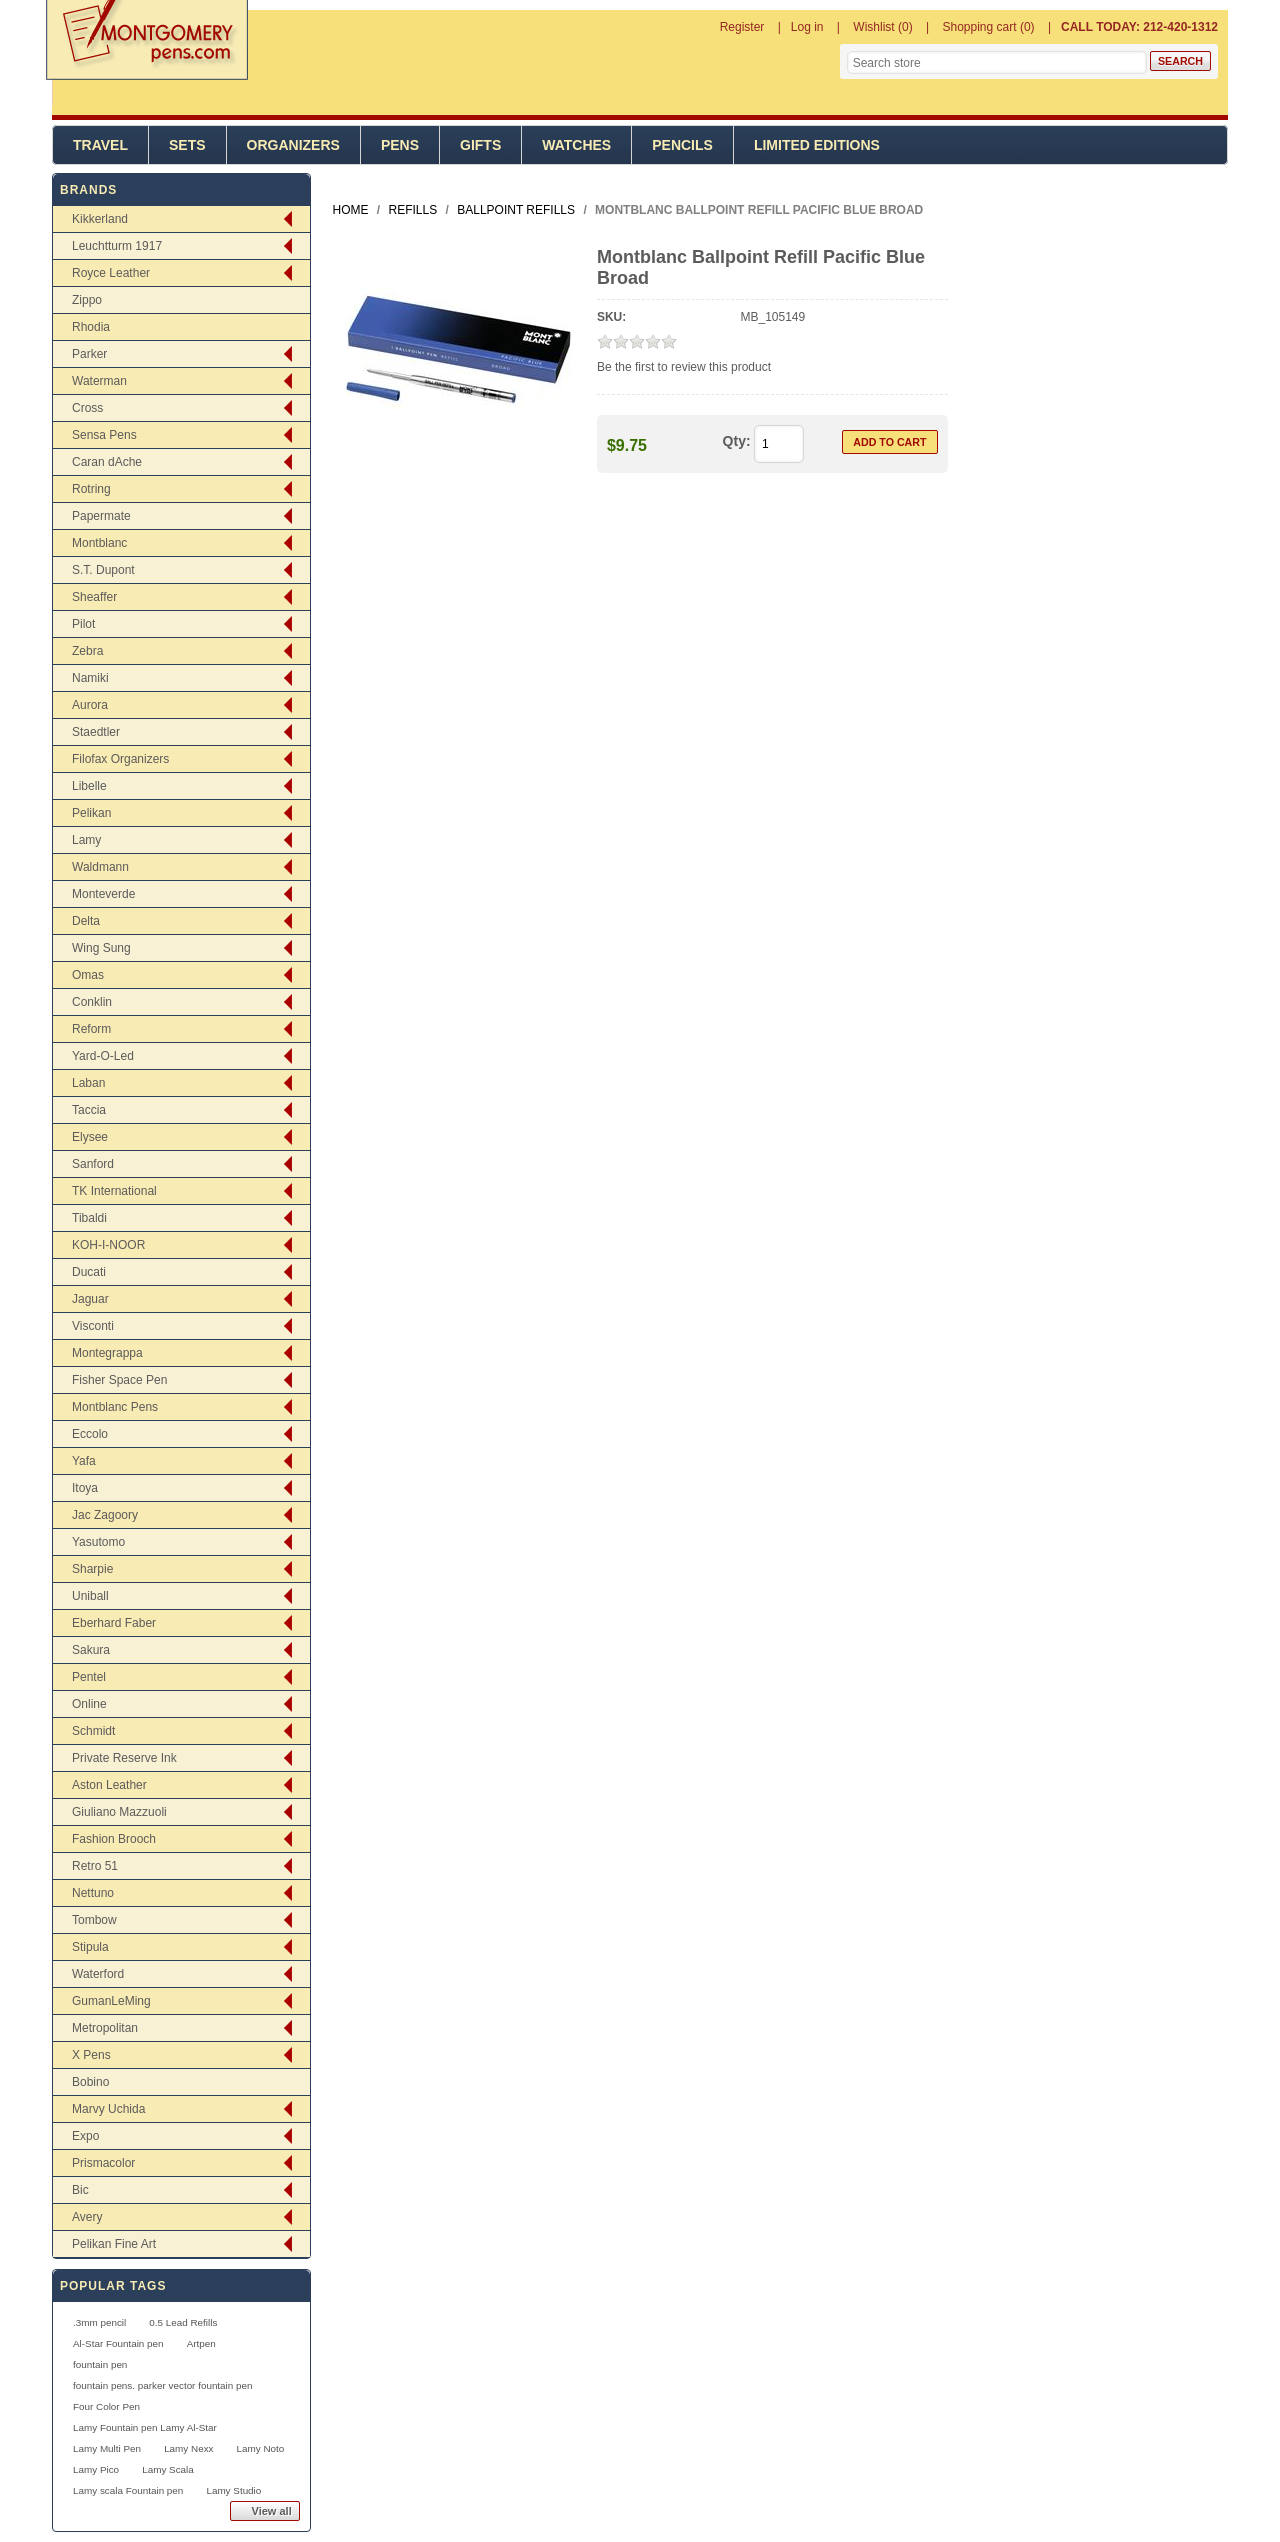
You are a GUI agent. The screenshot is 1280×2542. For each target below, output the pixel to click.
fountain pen (100, 2364)
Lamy (86, 840)
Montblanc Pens (115, 1407)
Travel (100, 145)
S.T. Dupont (103, 570)
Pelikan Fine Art (114, 2244)
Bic (80, 2190)
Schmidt (93, 1731)
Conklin (92, 1002)
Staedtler (96, 732)
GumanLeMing (111, 2001)
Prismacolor (103, 2163)
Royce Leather (111, 273)
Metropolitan (105, 2028)
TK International (114, 1191)
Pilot (83, 624)
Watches (576, 145)
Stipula (90, 1947)
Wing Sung (101, 948)
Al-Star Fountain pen (118, 2343)
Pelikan (91, 813)
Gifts (480, 145)
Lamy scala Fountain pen (128, 2490)
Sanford (93, 1164)
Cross (87, 408)
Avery (87, 2217)
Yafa (84, 1461)
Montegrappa (107, 1353)
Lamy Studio (233, 2490)
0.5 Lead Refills (183, 2322)
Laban (88, 1083)
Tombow (94, 1920)
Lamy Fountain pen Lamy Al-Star (145, 2427)
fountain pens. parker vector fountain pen (163, 2385)
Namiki (90, 678)
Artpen (201, 2343)
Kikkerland (100, 219)
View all (272, 2511)
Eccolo (90, 1434)
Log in (807, 27)
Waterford (98, 1974)
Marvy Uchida (108, 2109)
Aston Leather (109, 1785)
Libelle (89, 786)
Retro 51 (95, 1866)
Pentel (89, 1677)
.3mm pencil (99, 2322)
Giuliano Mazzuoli (119, 1812)
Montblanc (99, 543)
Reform (91, 1029)
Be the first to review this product (684, 367)
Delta (86, 921)
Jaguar (90, 1299)
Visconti (93, 1326)
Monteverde (103, 894)
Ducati (89, 1272)
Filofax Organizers (120, 759)
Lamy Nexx (188, 2448)
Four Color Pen (106, 2406)
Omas (88, 975)
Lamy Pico (96, 2469)
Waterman (99, 381)
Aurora (90, 705)
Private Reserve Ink (124, 1758)
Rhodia (91, 327)
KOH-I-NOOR (108, 1245)
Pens (400, 145)
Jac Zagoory (105, 1515)
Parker (89, 354)
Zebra (87, 651)
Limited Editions (817, 145)
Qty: (737, 441)
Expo (85, 2136)
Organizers (293, 145)
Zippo (87, 300)
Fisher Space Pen (119, 1380)
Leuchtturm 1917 (117, 246)
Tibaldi (89, 1218)
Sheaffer (94, 597)
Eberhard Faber (114, 1623)
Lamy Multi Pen (107, 2448)
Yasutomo (98, 1542)
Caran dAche (107, 462)
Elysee (90, 1137)
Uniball (90, 1596)
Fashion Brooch (114, 1839)
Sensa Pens (104, 435)
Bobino (90, 2082)
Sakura (91, 1650)
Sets (187, 145)
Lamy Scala (168, 2469)
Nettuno (93, 1893)
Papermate (101, 516)
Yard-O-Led (103, 1056)
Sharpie (92, 1569)
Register (742, 27)
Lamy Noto (261, 2448)
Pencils (682, 145)
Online (89, 1704)
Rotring (91, 489)
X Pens (91, 2055)
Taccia (89, 1110)
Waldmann (100, 867)
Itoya (85, 1488)
